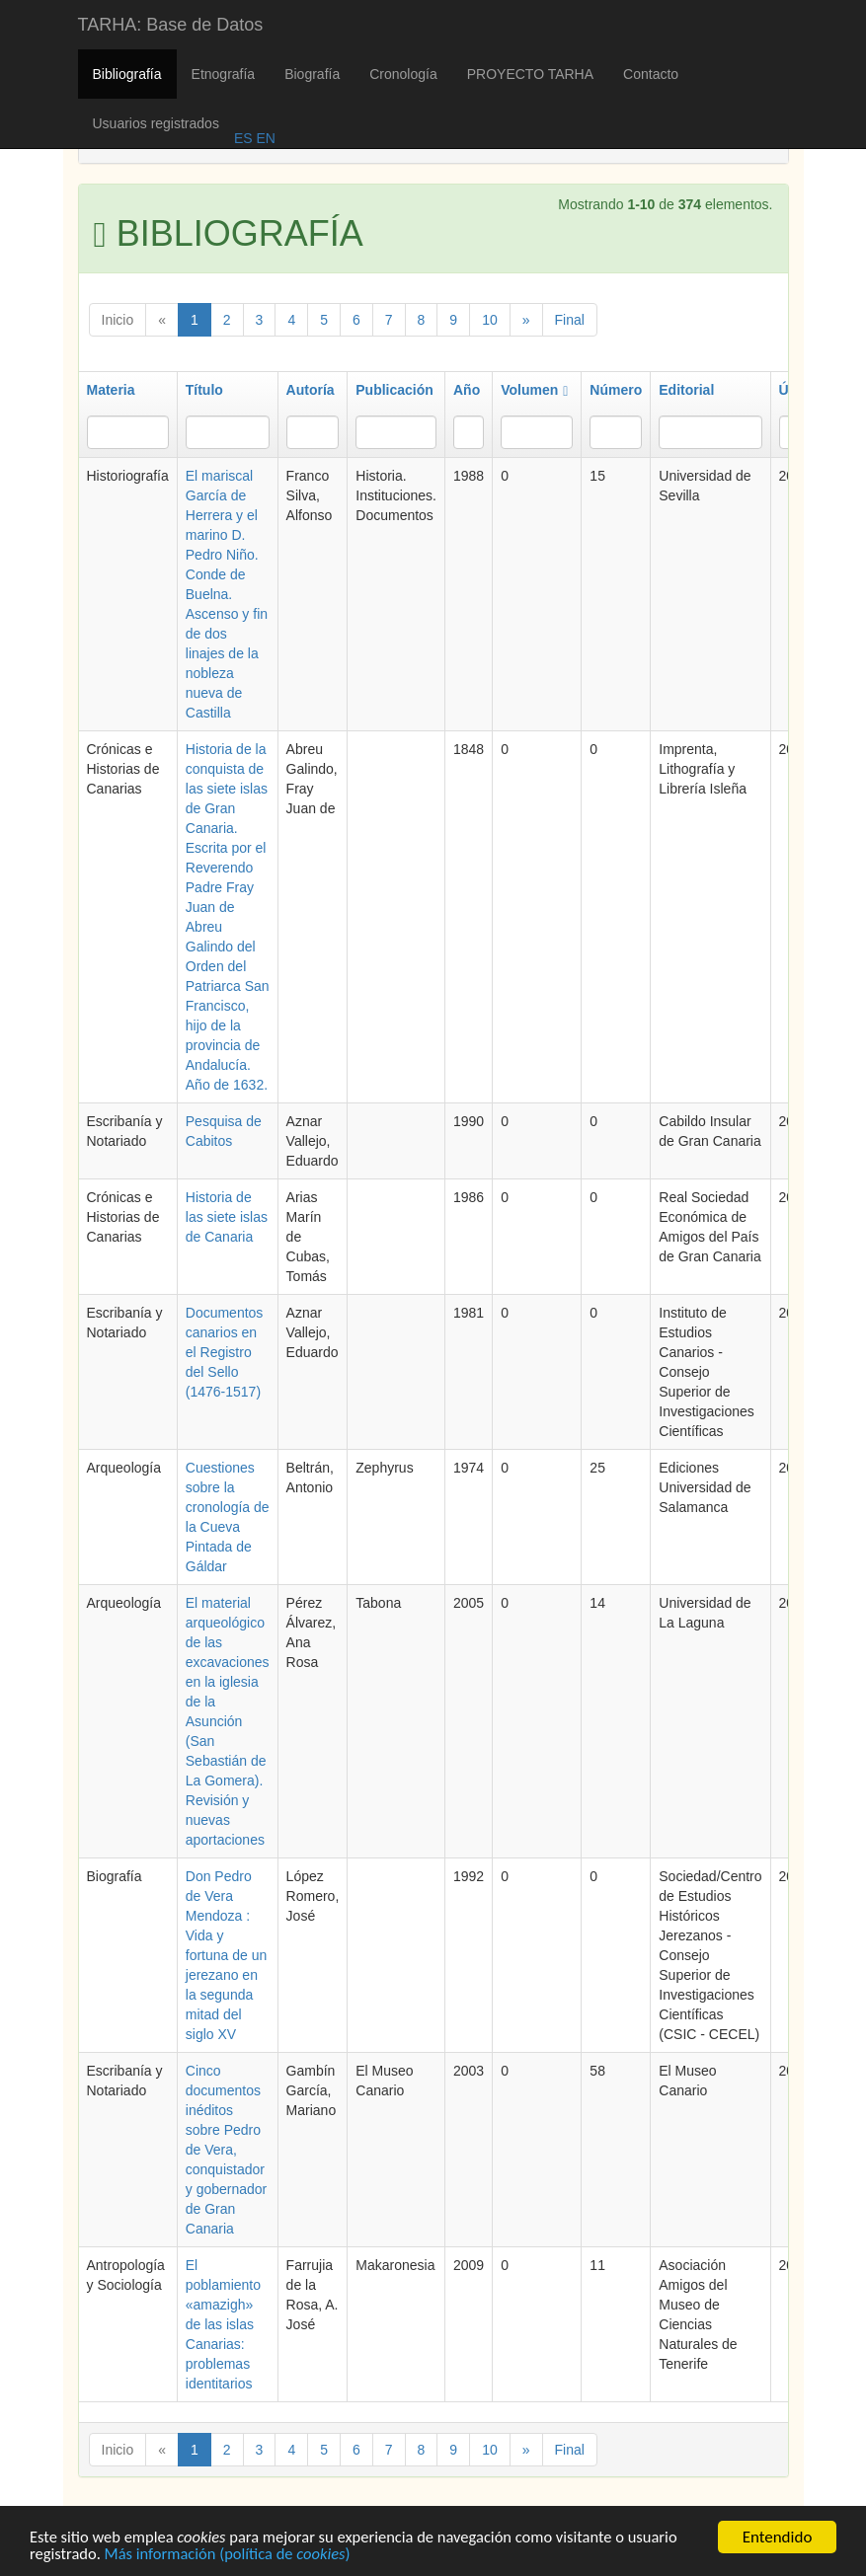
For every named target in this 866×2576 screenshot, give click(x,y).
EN (264, 138)
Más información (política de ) (233, 2555)
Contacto (650, 74)
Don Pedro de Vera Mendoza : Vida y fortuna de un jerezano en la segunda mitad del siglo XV (227, 1955)
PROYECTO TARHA (530, 74)
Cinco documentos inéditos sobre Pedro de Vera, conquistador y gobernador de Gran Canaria (227, 2149)
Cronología (403, 74)
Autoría (310, 390)
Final (570, 320)
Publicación (394, 390)
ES (243, 138)
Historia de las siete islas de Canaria (227, 1217)
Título (204, 390)
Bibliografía (127, 74)
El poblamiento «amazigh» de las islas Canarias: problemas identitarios (223, 2324)
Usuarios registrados (156, 123)
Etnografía (224, 74)
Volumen (534, 390)
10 (490, 320)
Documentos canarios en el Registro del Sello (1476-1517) (225, 1352)
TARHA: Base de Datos (171, 25)
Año (466, 390)
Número (616, 390)
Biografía (312, 74)
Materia (111, 390)
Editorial (686, 390)
